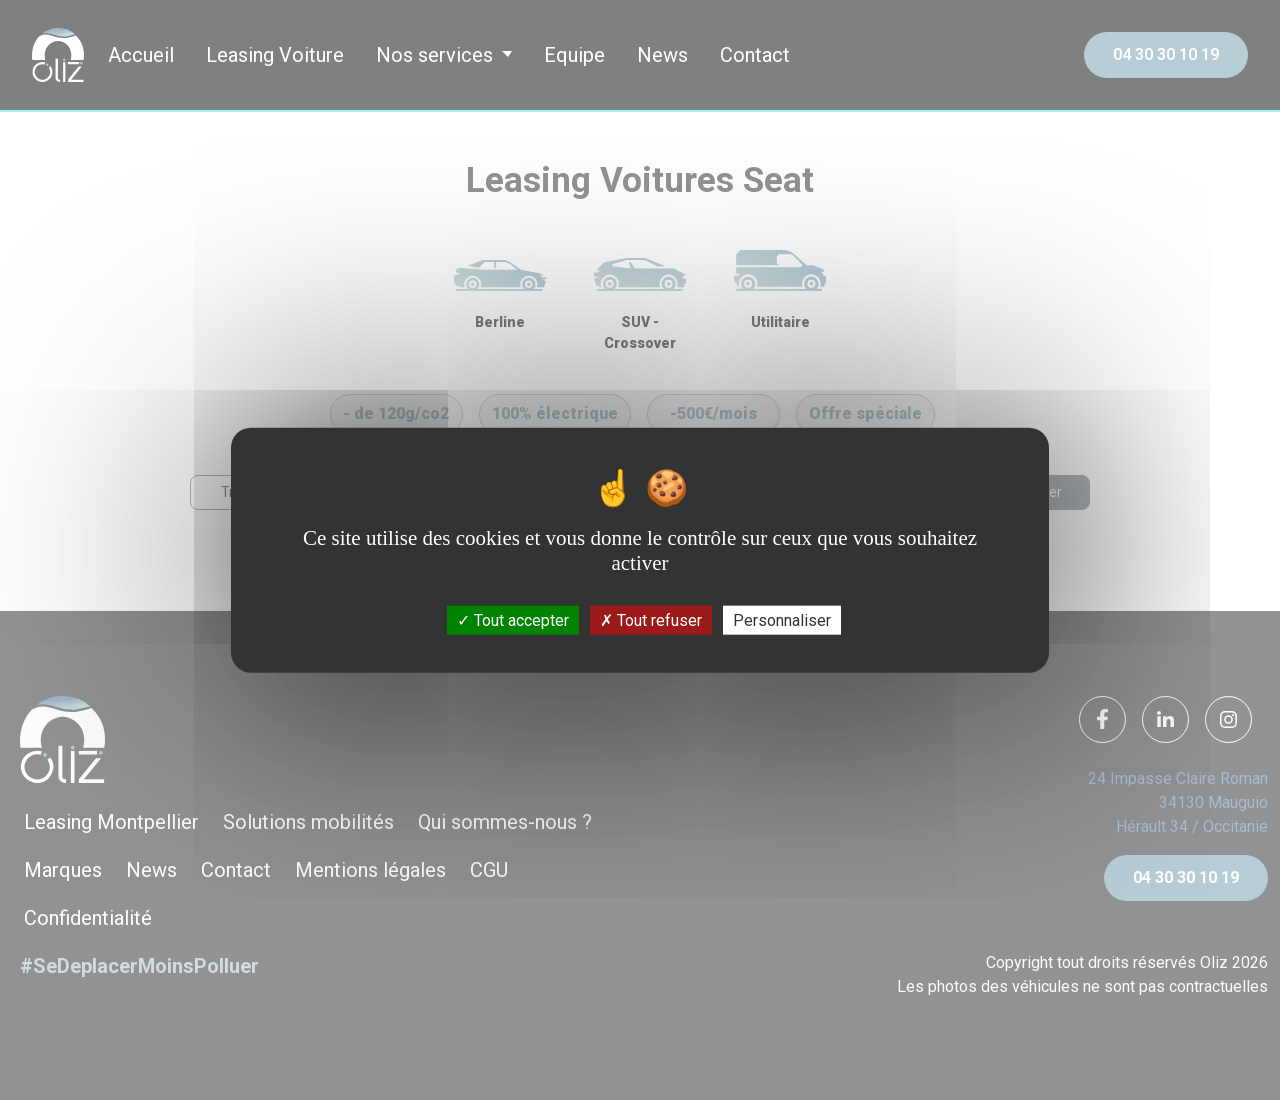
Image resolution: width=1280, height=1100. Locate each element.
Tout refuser (651, 619)
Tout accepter (513, 619)
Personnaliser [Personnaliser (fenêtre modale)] (782, 619)
